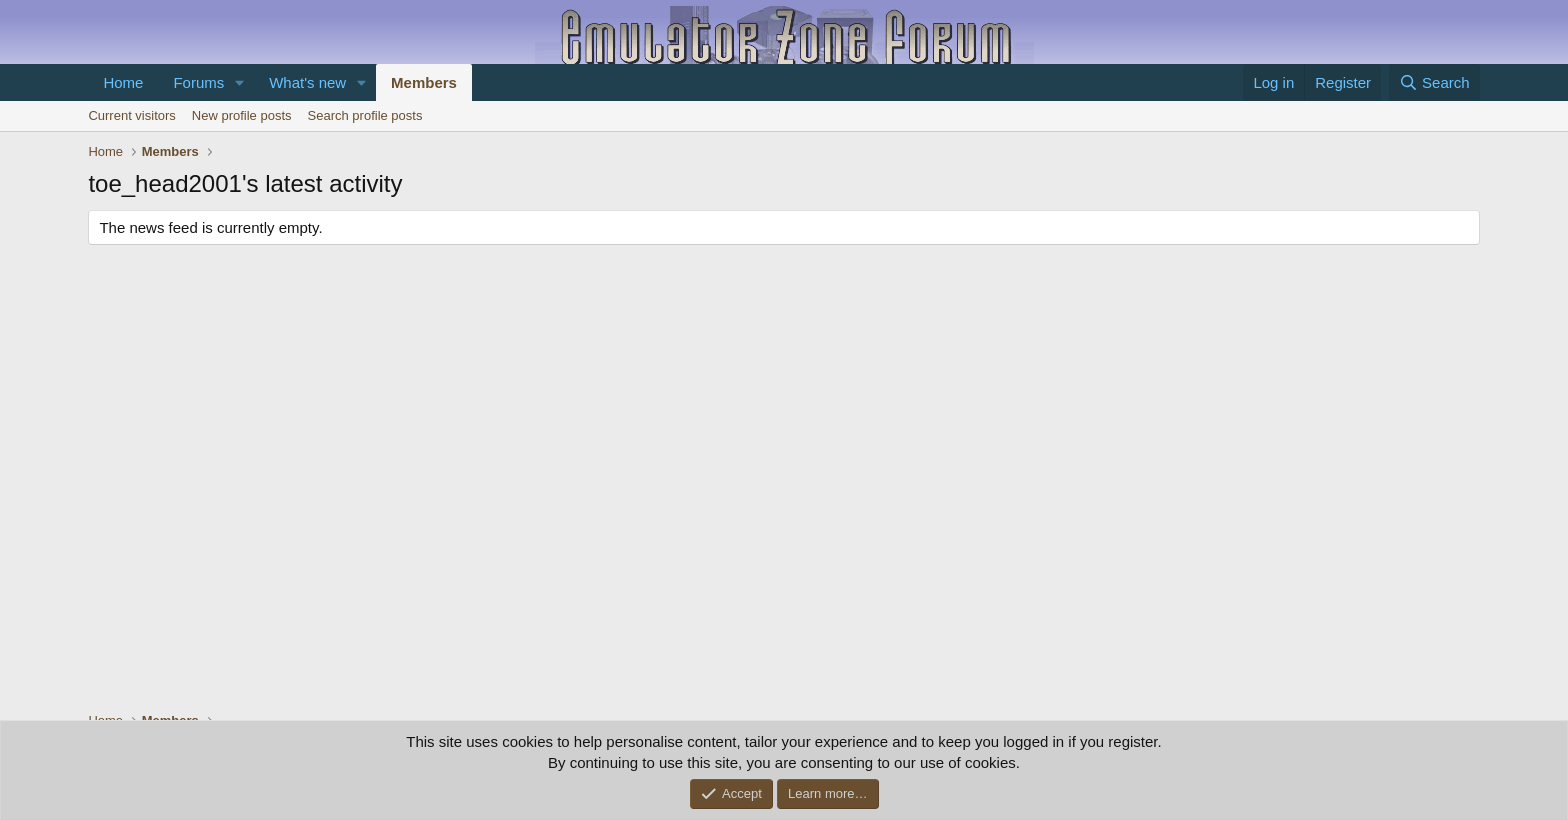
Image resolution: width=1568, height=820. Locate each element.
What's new (307, 82)
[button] (240, 82)
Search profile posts (365, 115)
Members (424, 82)
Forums (198, 82)
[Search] (1434, 82)
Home (123, 82)
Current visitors (131, 115)
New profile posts (242, 115)
